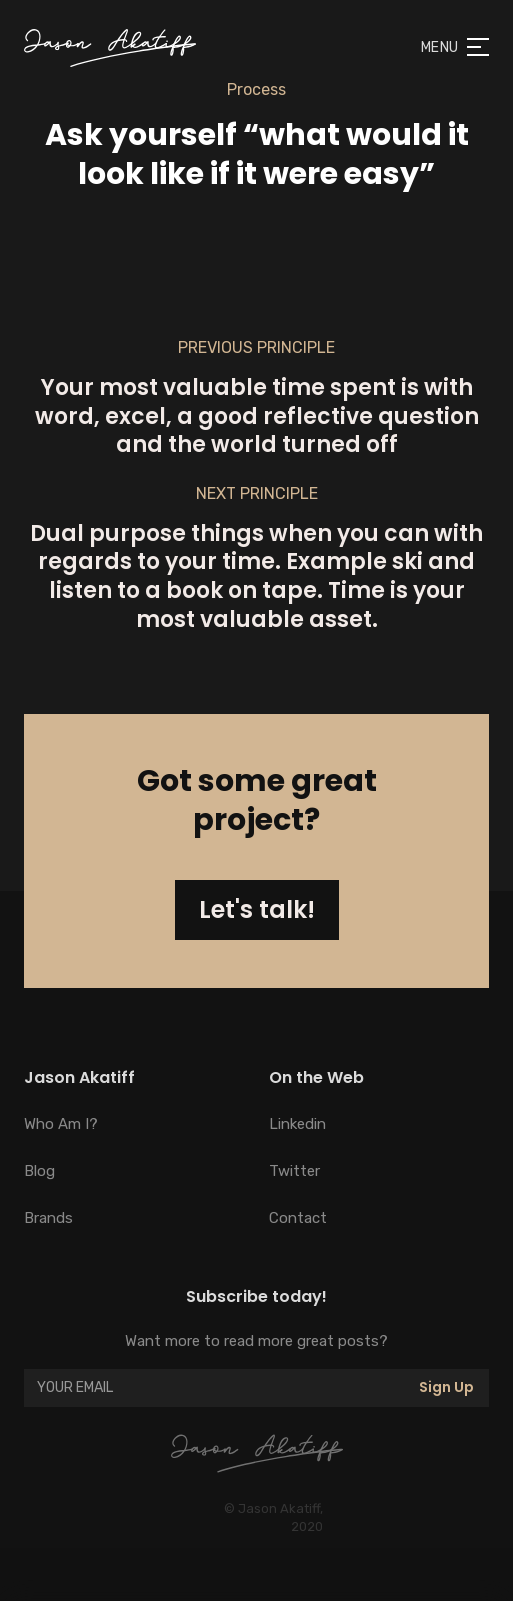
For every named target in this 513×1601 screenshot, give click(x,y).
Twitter (294, 1171)
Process (256, 89)
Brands (48, 1218)
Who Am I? (61, 1124)
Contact (298, 1218)
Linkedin (297, 1124)
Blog (39, 1171)
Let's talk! (257, 909)
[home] (110, 48)
